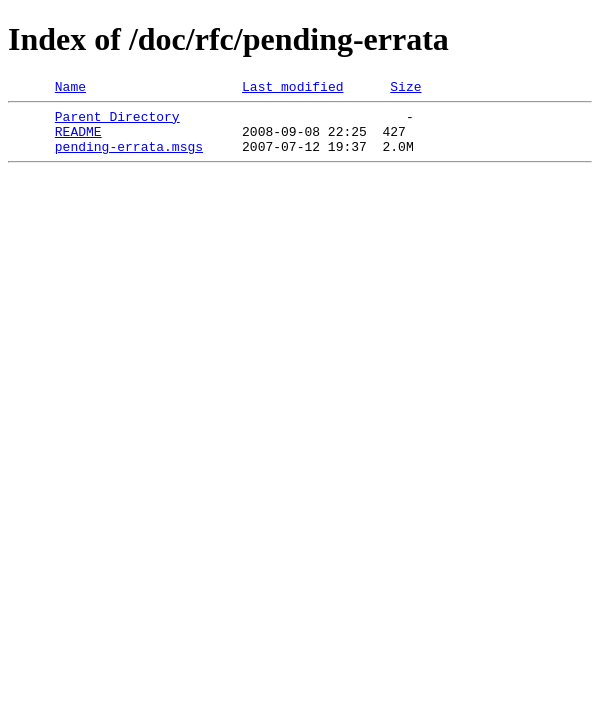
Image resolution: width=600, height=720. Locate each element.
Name (70, 89)
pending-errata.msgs (129, 158)
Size (405, 89)
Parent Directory (117, 122)
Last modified (292, 89)
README (78, 140)
